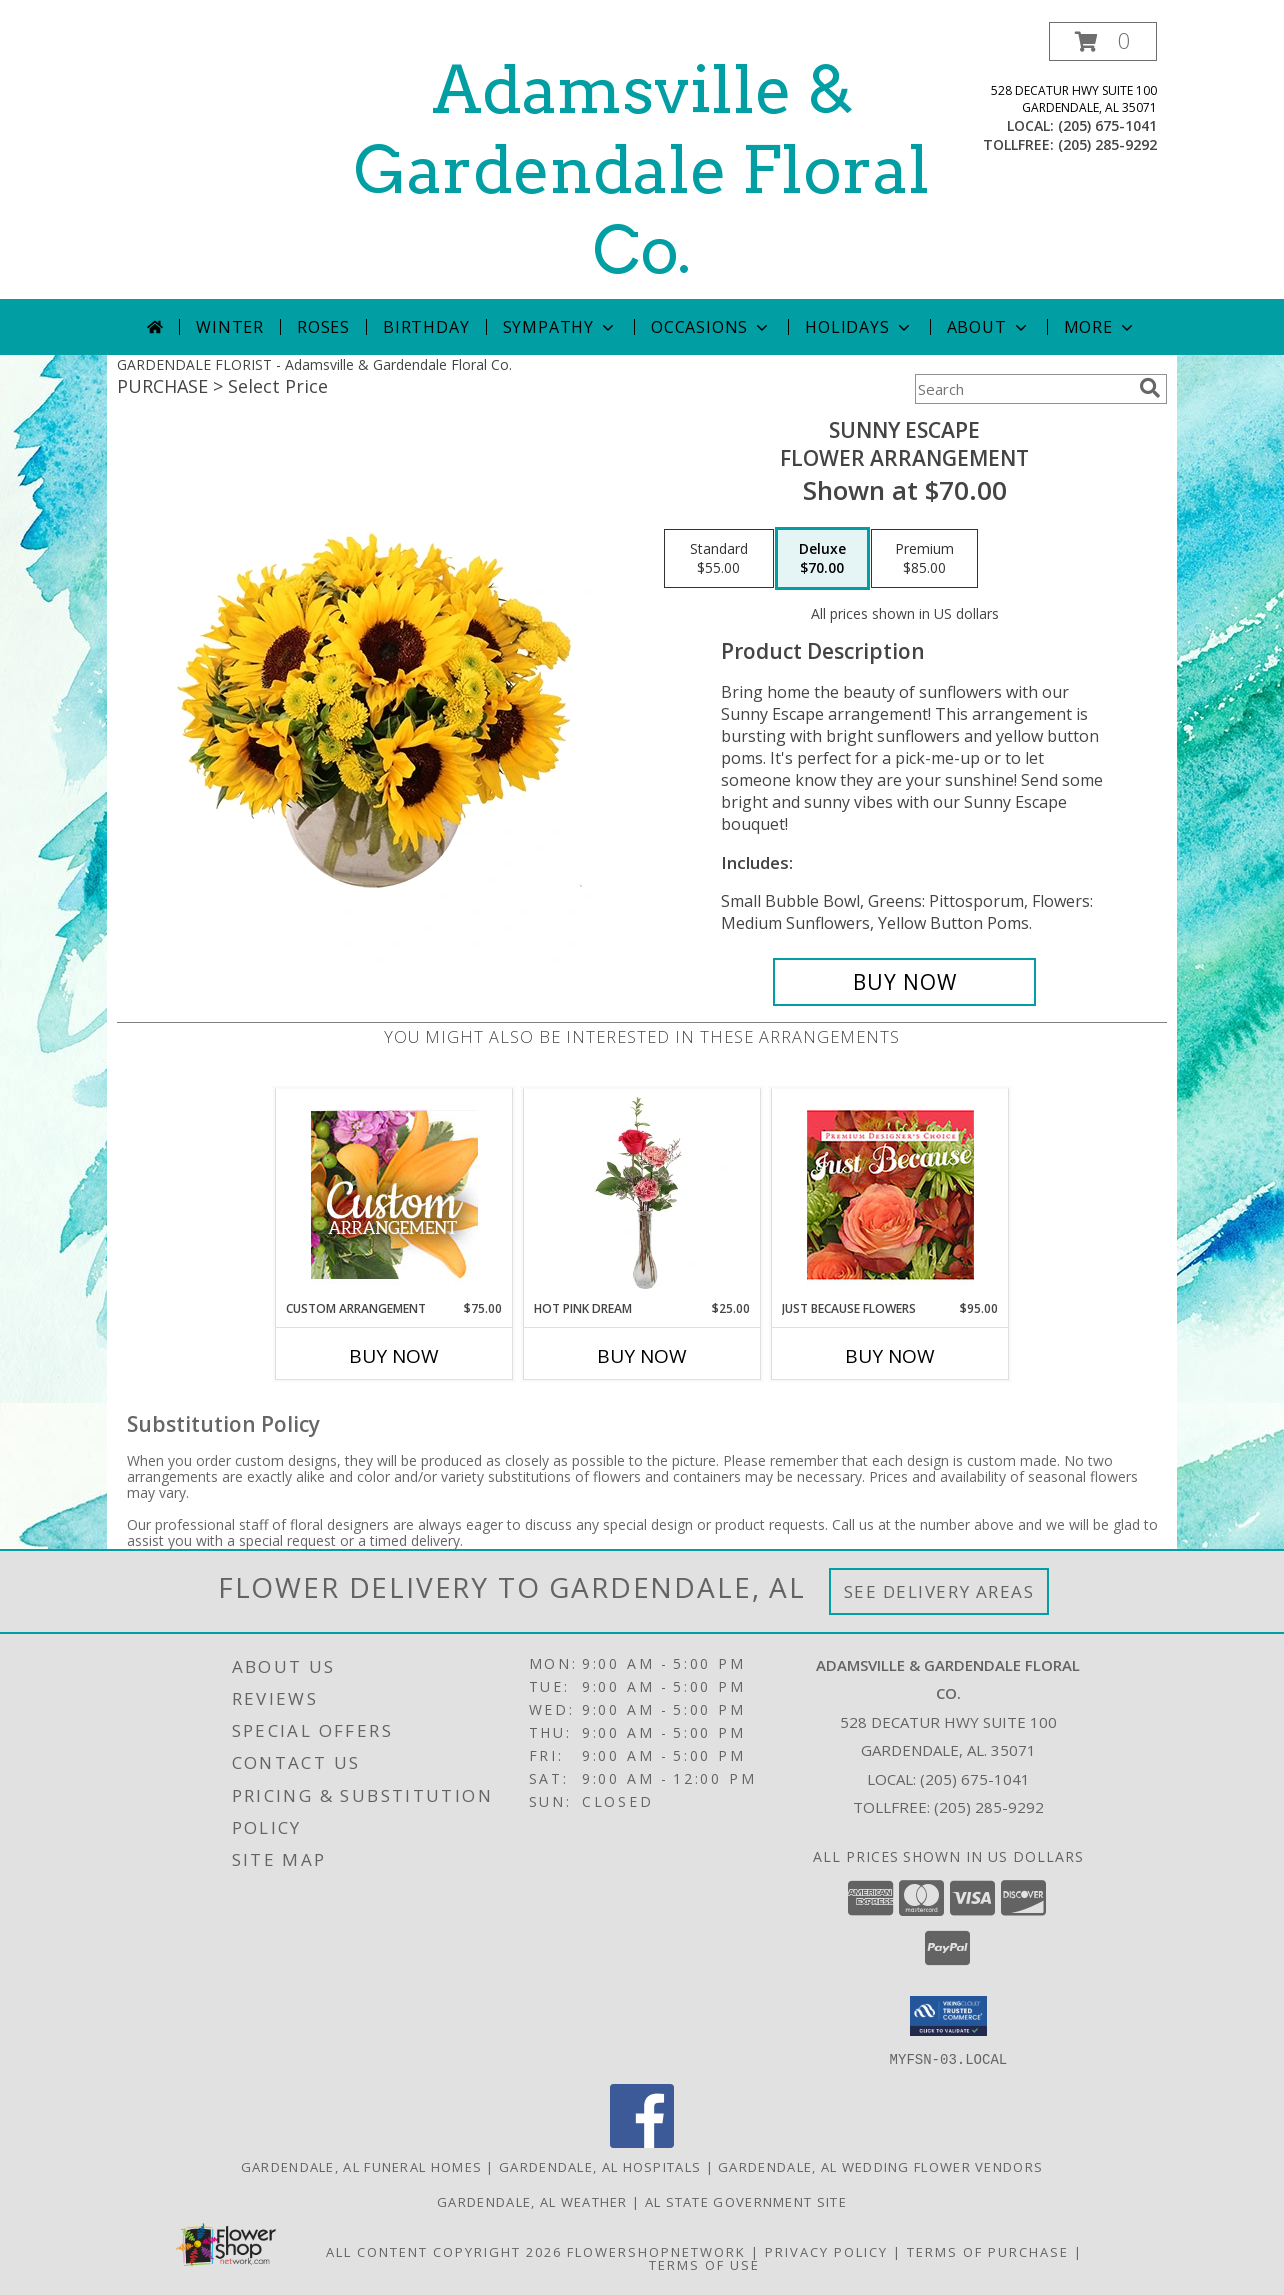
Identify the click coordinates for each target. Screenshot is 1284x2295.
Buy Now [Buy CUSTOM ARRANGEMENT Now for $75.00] (394, 1356)
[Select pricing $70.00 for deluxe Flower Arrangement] (822, 559)
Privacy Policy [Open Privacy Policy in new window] (826, 2251)
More (1100, 327)
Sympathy (560, 327)
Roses (323, 327)
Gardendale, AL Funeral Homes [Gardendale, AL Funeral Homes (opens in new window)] (361, 2166)
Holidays (859, 327)
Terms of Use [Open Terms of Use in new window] (704, 2264)
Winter (230, 327)
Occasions (711, 327)
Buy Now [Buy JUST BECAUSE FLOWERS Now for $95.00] (890, 1356)
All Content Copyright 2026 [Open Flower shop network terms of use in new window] (444, 2251)
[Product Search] (1023, 389)
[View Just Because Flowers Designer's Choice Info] (890, 1194)
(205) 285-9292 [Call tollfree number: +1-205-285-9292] (1107, 144)
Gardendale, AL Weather (532, 2201)
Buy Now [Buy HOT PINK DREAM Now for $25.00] (642, 1356)
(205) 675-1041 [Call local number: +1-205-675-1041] (1107, 125)
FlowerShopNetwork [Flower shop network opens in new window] (656, 2251)
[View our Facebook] (642, 2141)
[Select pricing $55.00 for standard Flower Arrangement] (719, 559)
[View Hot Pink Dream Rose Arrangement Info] (642, 1194)
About (989, 327)
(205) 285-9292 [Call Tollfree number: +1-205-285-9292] (989, 1807)
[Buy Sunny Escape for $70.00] (904, 982)
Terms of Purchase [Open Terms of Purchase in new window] (988, 2251)
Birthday (426, 327)
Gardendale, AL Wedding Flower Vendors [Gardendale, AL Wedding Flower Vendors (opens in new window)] (880, 2166)
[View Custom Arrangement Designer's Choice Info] (394, 1194)
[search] (1150, 388)
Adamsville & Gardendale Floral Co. (642, 170)
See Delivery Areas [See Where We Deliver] (939, 1591)
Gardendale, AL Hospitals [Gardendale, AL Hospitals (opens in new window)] (600, 2166)
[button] (1103, 41)
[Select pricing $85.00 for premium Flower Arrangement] (924, 559)
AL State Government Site (746, 2201)
